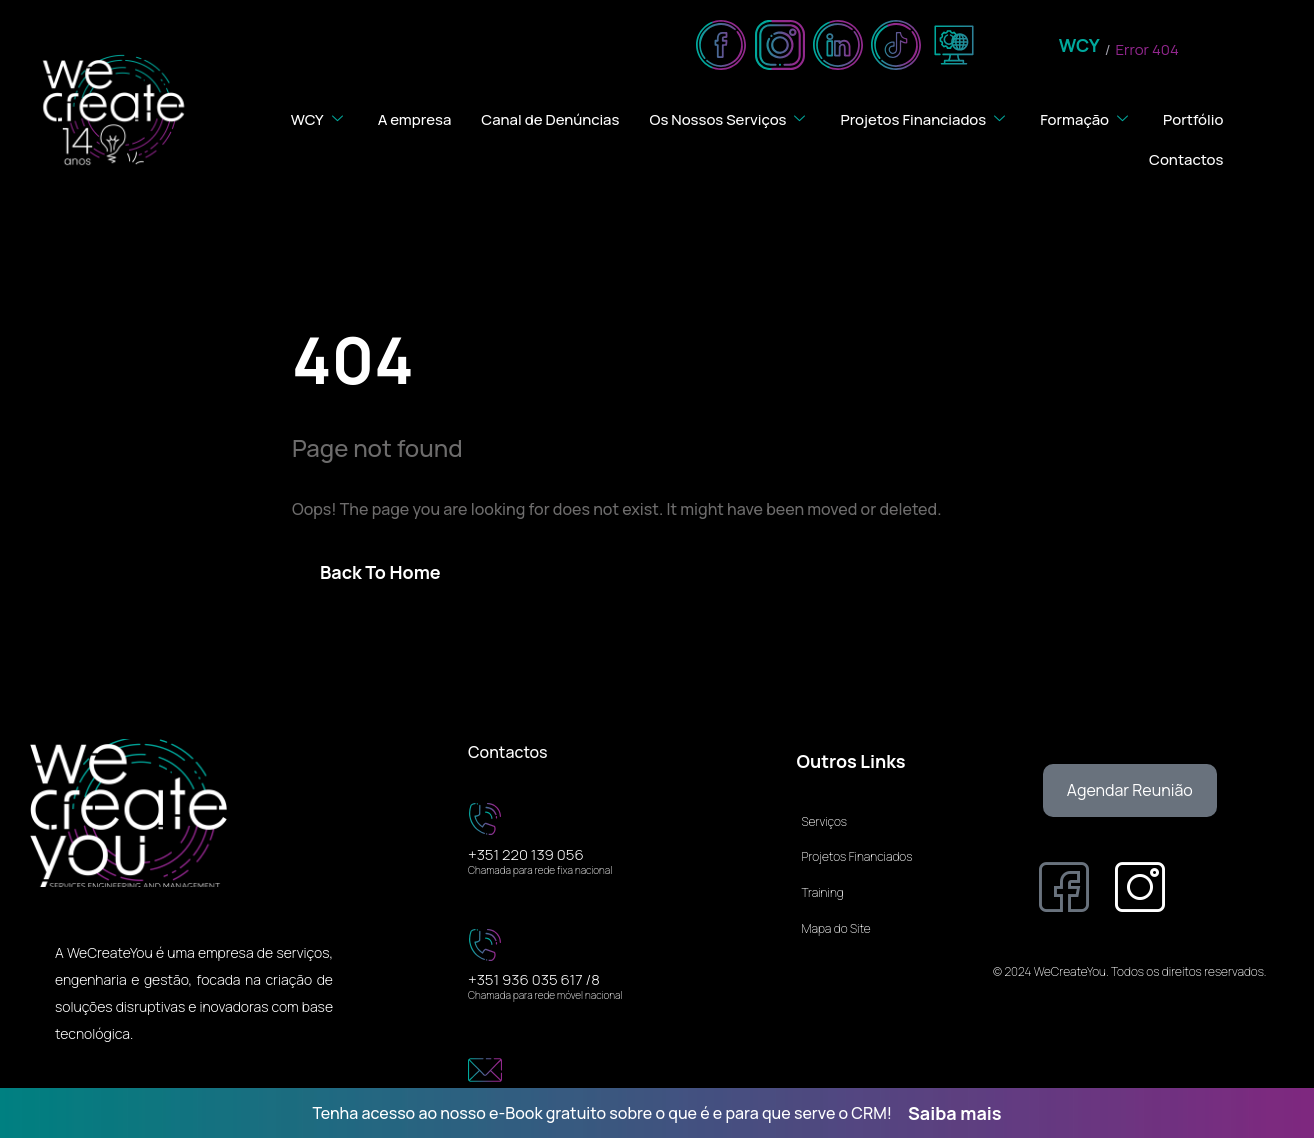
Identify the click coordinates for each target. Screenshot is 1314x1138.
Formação (1086, 118)
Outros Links (850, 761)
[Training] (878, 886)
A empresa (412, 118)
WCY (1079, 46)
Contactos (1186, 158)
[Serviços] (878, 815)
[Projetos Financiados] (878, 850)
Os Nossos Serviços (729, 118)
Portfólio (1193, 118)
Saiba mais (955, 1113)
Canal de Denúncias (548, 118)
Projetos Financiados (924, 118)
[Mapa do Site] (878, 922)
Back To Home (380, 572)
